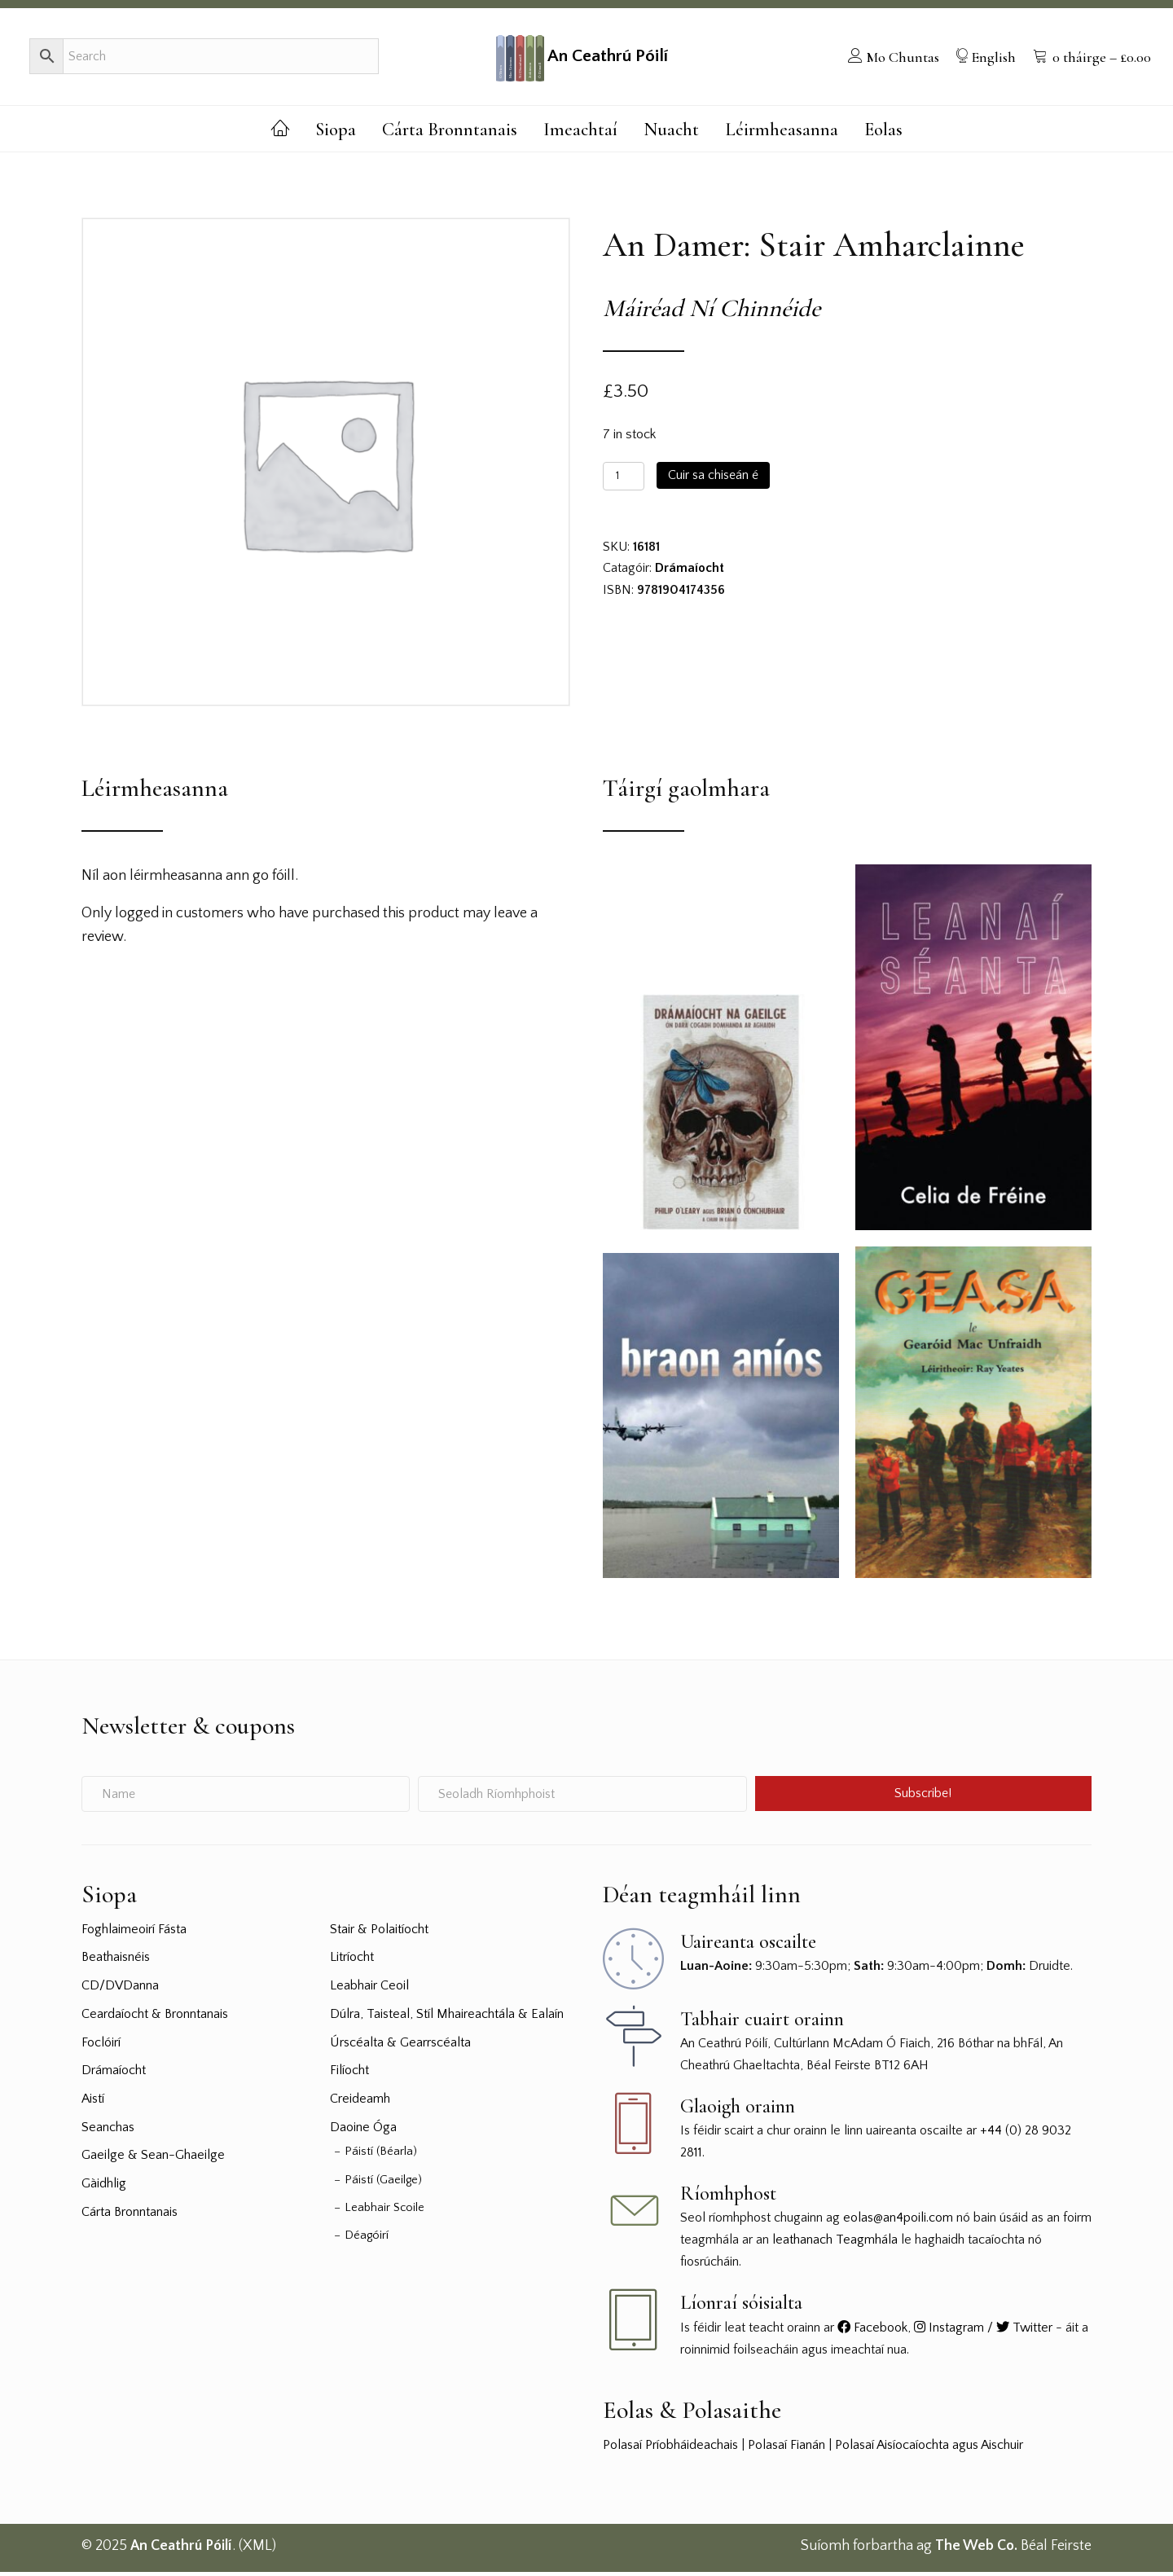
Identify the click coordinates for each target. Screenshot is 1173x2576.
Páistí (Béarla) (381, 2156)
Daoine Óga (363, 2131)
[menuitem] (891, 58)
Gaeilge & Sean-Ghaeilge (153, 2159)
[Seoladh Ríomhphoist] (582, 1798)
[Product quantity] (623, 480)
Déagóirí (367, 2239)
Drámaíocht (689, 572)
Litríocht (352, 1961)
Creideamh (360, 2102)
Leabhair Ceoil (369, 1989)
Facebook (872, 2331)
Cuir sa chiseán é (713, 479)
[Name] (245, 1798)
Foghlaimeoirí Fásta (134, 1933)
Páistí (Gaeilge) (383, 2184)
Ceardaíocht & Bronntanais (154, 2018)
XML (257, 2551)
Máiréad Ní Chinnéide (711, 313)
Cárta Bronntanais (129, 2216)
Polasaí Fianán (786, 2449)
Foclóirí (101, 2046)
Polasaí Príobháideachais (670, 2449)
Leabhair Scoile (384, 2211)
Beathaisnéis (115, 1961)
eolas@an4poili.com (898, 2222)
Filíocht (349, 2075)
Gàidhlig (103, 2188)
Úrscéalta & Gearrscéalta (400, 2046)
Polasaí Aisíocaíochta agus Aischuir (929, 2449)
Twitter (1024, 2331)
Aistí (92, 2102)
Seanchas (107, 2131)
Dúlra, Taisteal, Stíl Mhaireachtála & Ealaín (447, 2018)
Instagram (949, 2331)
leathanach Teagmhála (835, 2243)
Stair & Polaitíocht (379, 1933)
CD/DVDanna (120, 1989)
